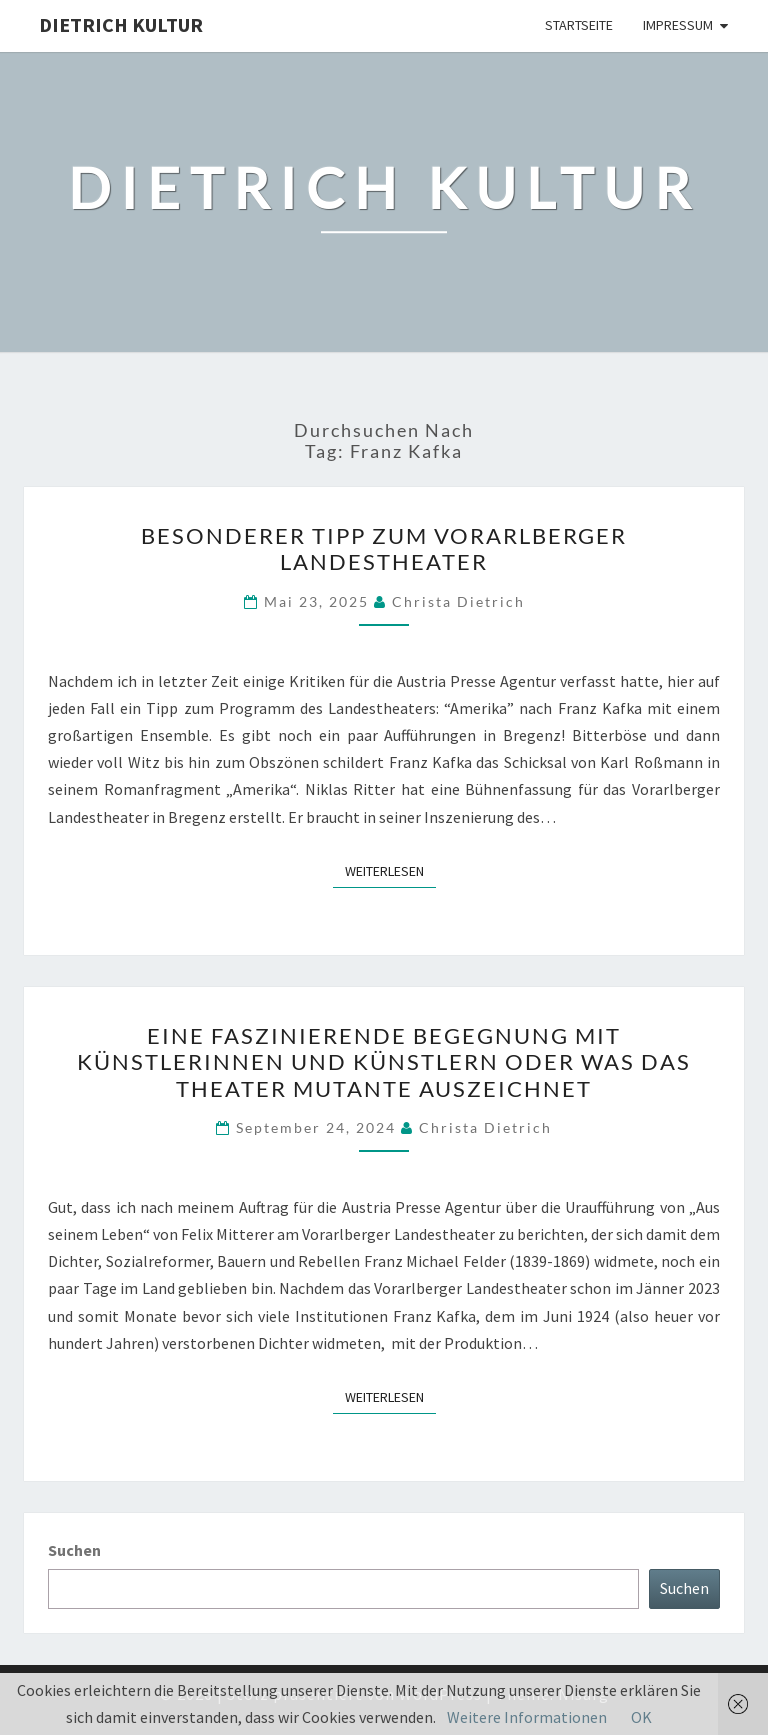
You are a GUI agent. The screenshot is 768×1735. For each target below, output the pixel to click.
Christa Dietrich (458, 601)
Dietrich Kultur (121, 24)
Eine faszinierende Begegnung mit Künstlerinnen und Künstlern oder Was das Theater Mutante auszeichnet (384, 1062)
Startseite (579, 25)
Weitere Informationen (527, 1717)
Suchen (74, 1550)
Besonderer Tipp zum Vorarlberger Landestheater (384, 548)
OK (641, 1717)
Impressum (678, 25)
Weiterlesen (390, 870)
